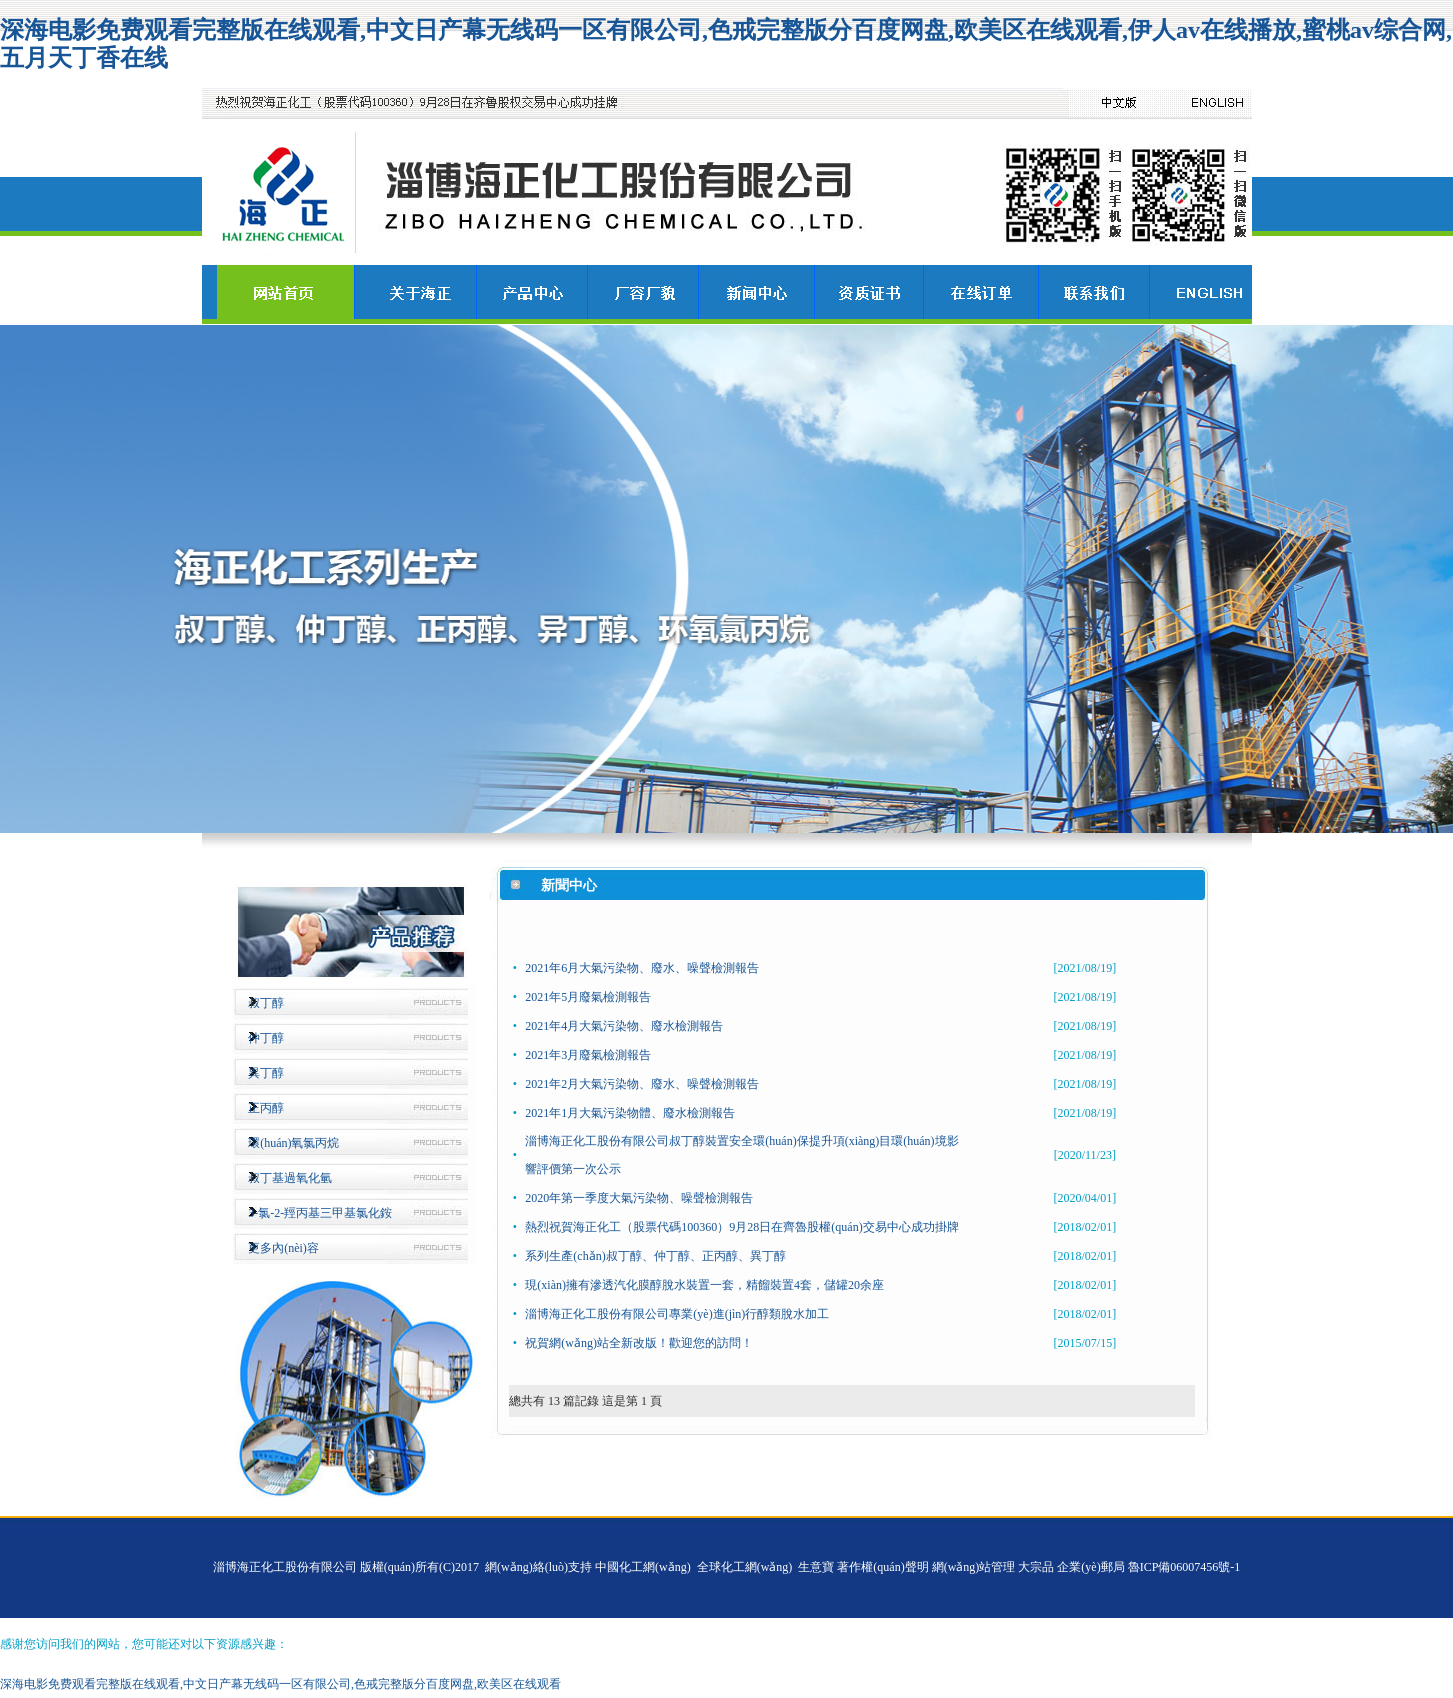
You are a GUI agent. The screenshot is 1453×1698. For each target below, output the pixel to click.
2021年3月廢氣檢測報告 (588, 1055)
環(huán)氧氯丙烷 (293, 1143)
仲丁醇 (266, 1038)
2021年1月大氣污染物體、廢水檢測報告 (630, 1113)
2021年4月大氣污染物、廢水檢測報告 (624, 1026)
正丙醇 (266, 1108)
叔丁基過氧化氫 (290, 1178)
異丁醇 (266, 1073)
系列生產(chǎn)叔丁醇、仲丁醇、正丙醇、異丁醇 (655, 1256)
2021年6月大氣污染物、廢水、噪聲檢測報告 (642, 968)
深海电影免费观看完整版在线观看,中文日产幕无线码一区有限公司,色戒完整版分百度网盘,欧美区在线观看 (280, 1684)
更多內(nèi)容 (283, 1248)
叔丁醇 (266, 1003)
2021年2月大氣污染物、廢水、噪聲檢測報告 (642, 1084)
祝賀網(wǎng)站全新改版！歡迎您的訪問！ (639, 1343)
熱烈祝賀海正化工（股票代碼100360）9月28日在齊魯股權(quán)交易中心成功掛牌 (741, 1227)
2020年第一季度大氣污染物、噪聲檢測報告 (639, 1198)
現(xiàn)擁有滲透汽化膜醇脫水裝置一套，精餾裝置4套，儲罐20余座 (704, 1285)
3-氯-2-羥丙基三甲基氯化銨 (320, 1213)
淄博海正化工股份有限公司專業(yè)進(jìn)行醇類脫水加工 (677, 1314)
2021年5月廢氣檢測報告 (588, 997)
